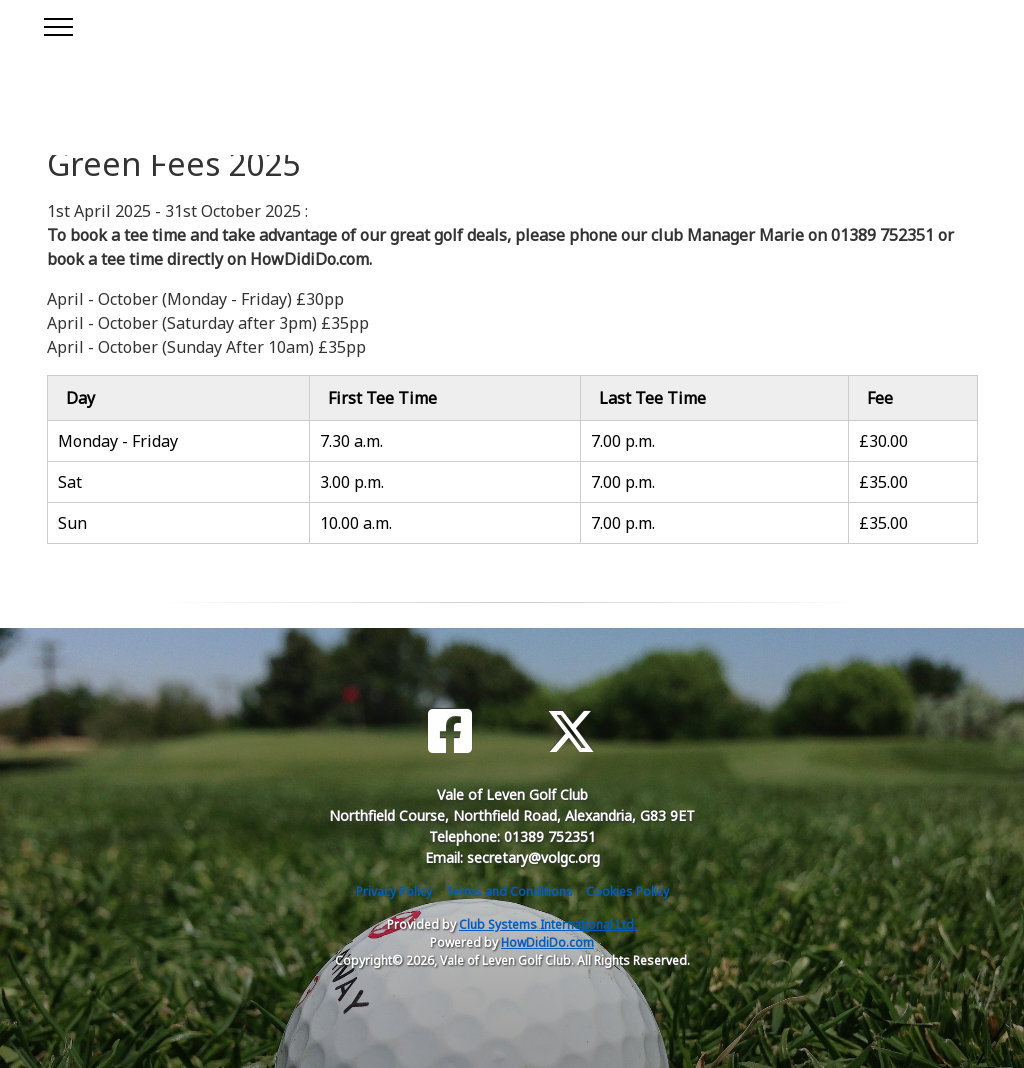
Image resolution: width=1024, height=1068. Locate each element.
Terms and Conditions (509, 891)
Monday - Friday (118, 441)
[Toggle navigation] (57, 24)
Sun (72, 523)
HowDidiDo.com (547, 942)
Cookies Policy (627, 891)
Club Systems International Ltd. (548, 924)
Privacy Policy (394, 891)
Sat (70, 482)
